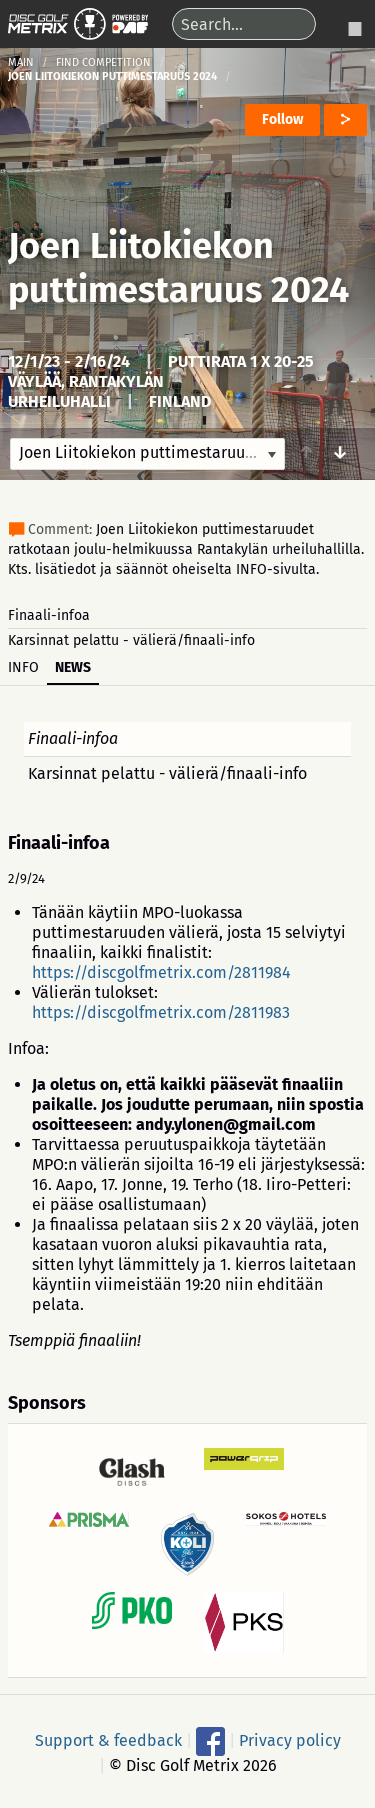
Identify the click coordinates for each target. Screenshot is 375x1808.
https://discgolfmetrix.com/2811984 (161, 972)
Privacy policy (290, 1740)
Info (23, 667)
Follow (282, 119)
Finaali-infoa (49, 615)
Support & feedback (108, 1740)
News (73, 667)
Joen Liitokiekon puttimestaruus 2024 (178, 268)
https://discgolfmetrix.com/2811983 (161, 1012)
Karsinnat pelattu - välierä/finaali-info (131, 640)
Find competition (103, 62)
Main (21, 62)
